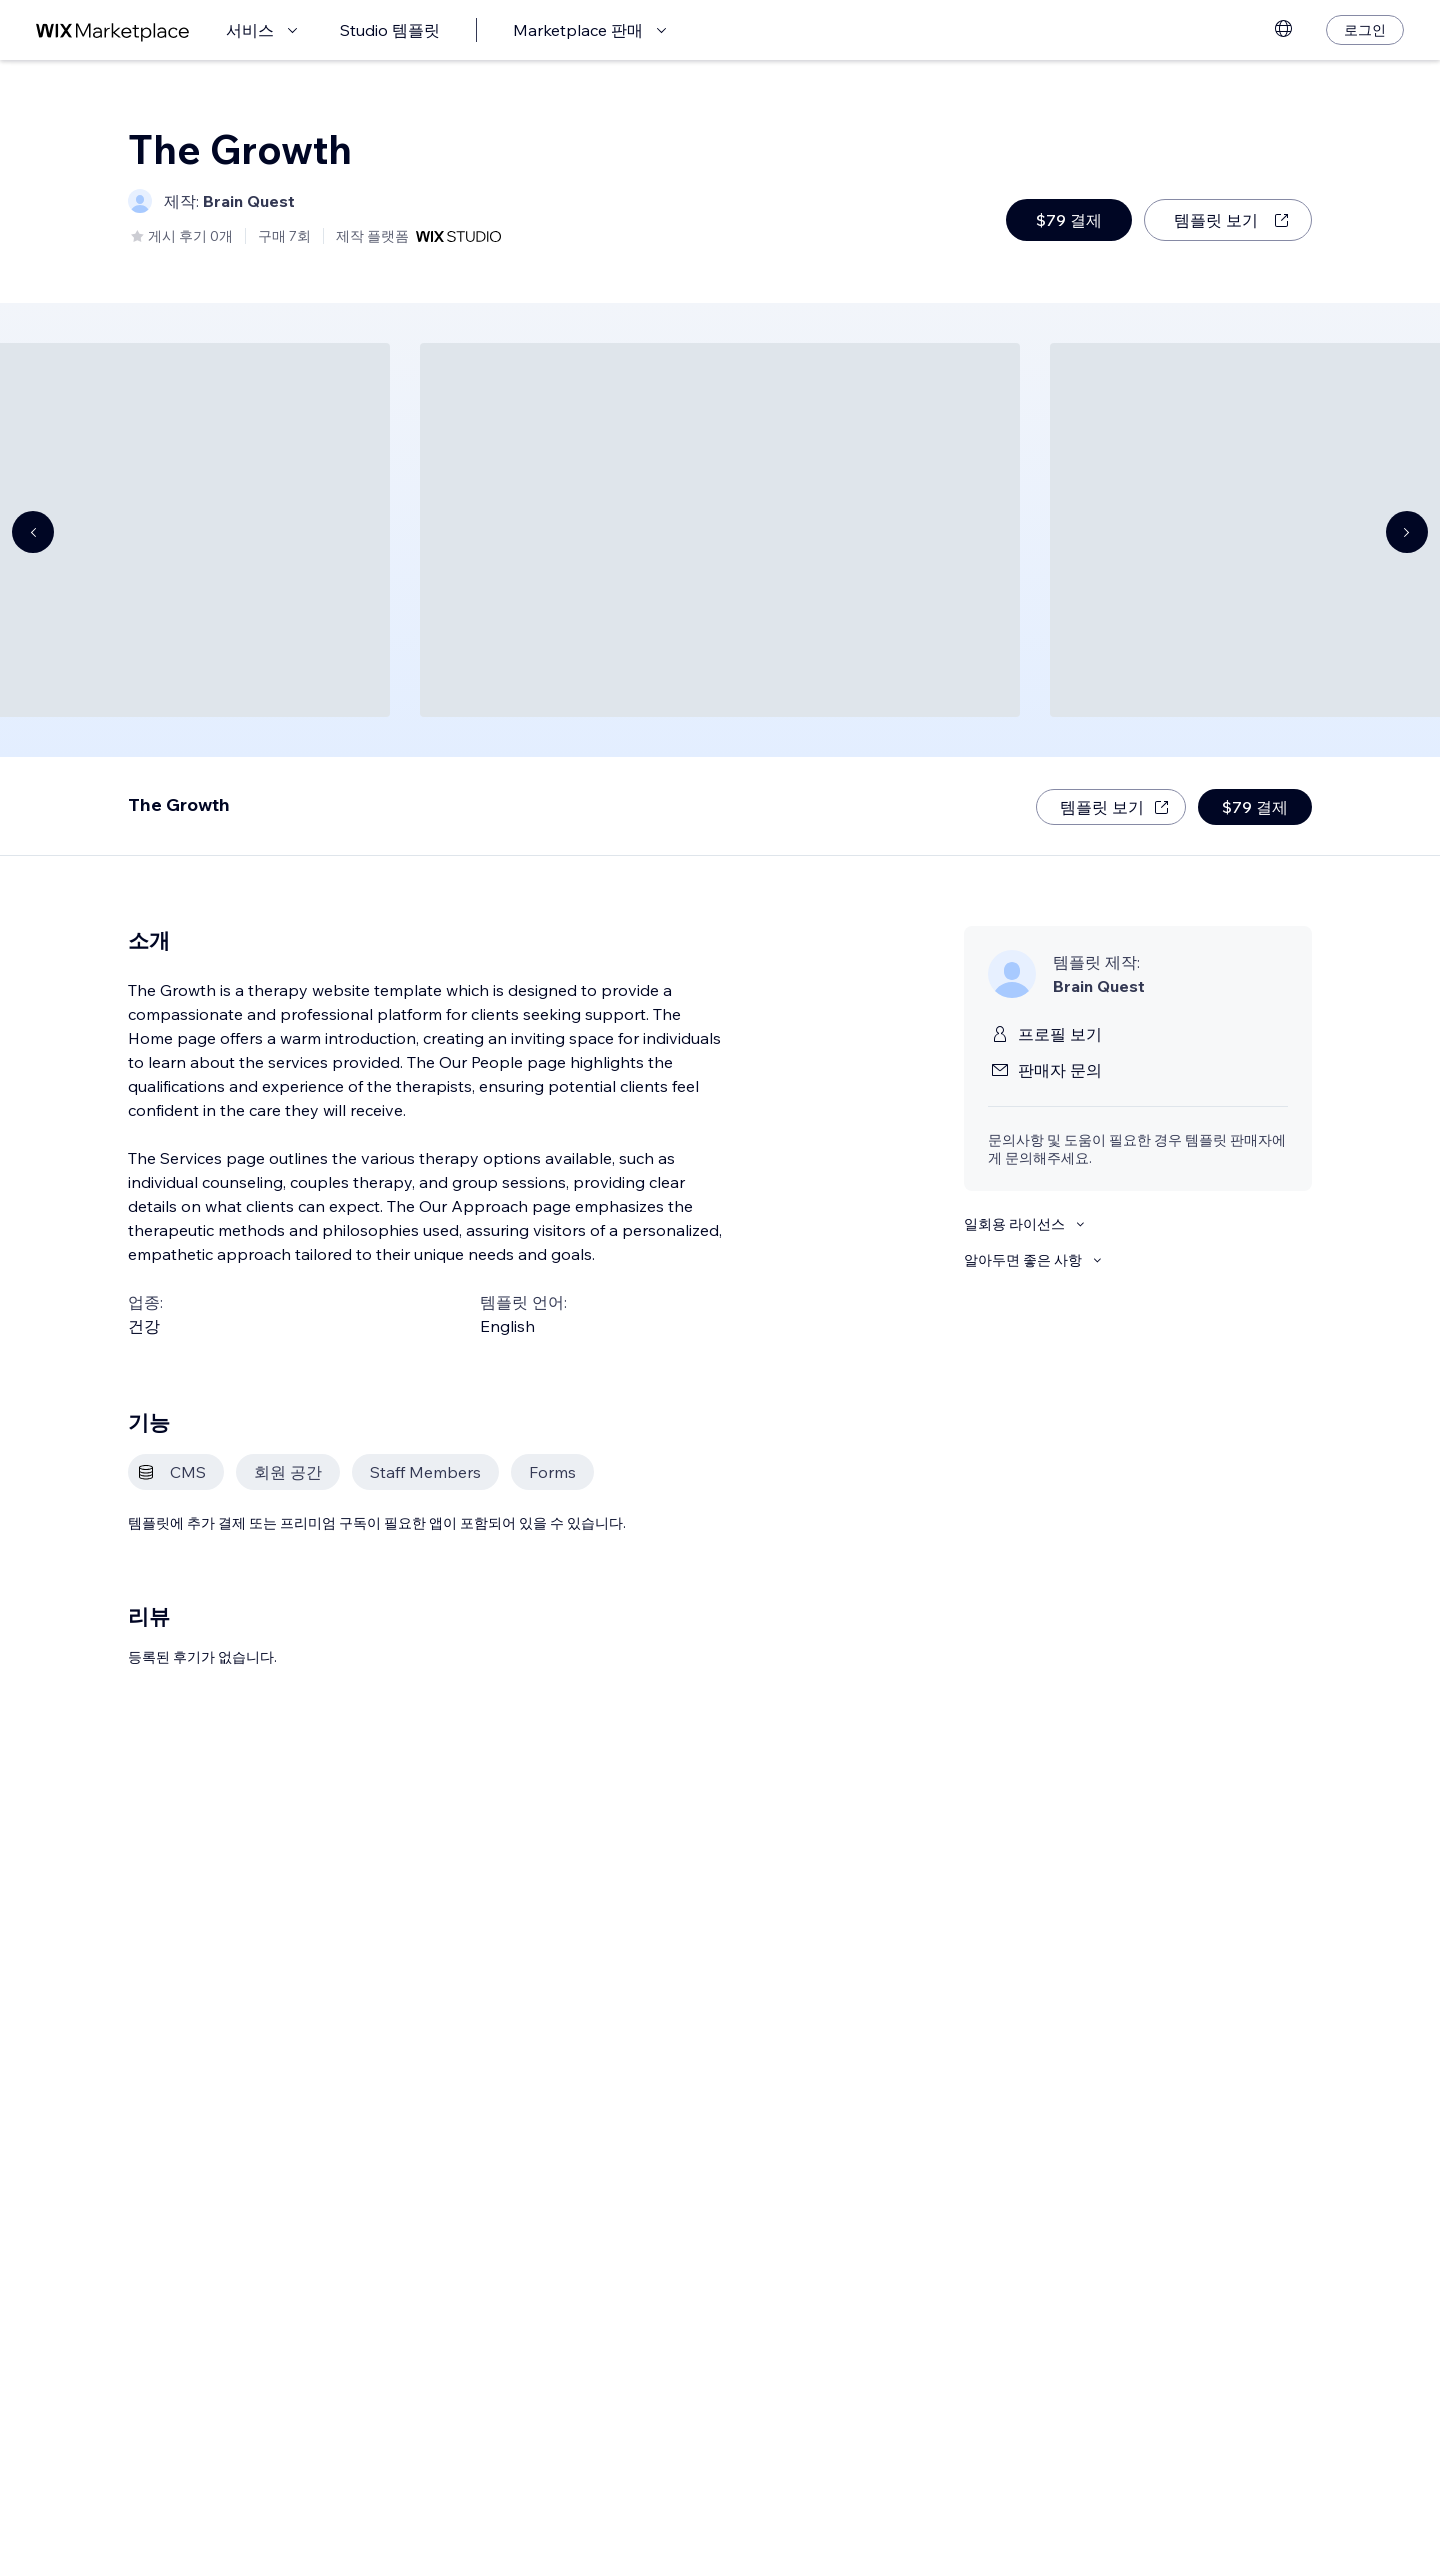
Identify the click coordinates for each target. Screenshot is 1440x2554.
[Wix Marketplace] (113, 30)
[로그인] (1365, 30)
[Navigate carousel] (33, 532)
